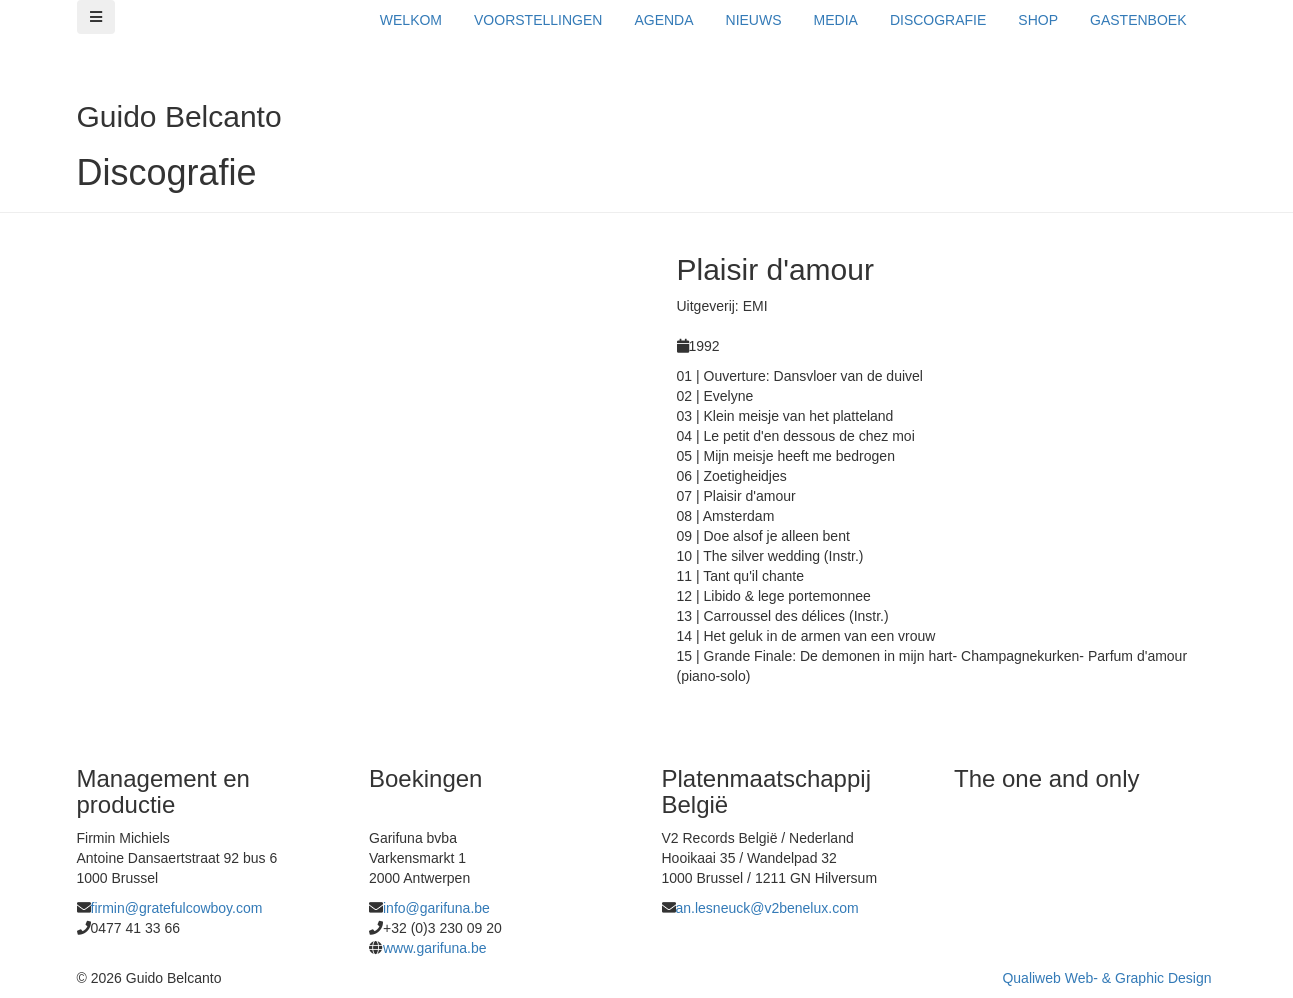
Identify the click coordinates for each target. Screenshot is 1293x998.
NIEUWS (754, 20)
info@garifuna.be (436, 908)
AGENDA (663, 20)
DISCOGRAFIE (938, 20)
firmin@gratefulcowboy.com (177, 908)
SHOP (1038, 20)
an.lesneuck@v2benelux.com (767, 908)
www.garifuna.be (435, 948)
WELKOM (411, 20)
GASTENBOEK (1138, 20)
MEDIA (836, 20)
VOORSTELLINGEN (538, 20)
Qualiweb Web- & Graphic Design (1106, 978)
